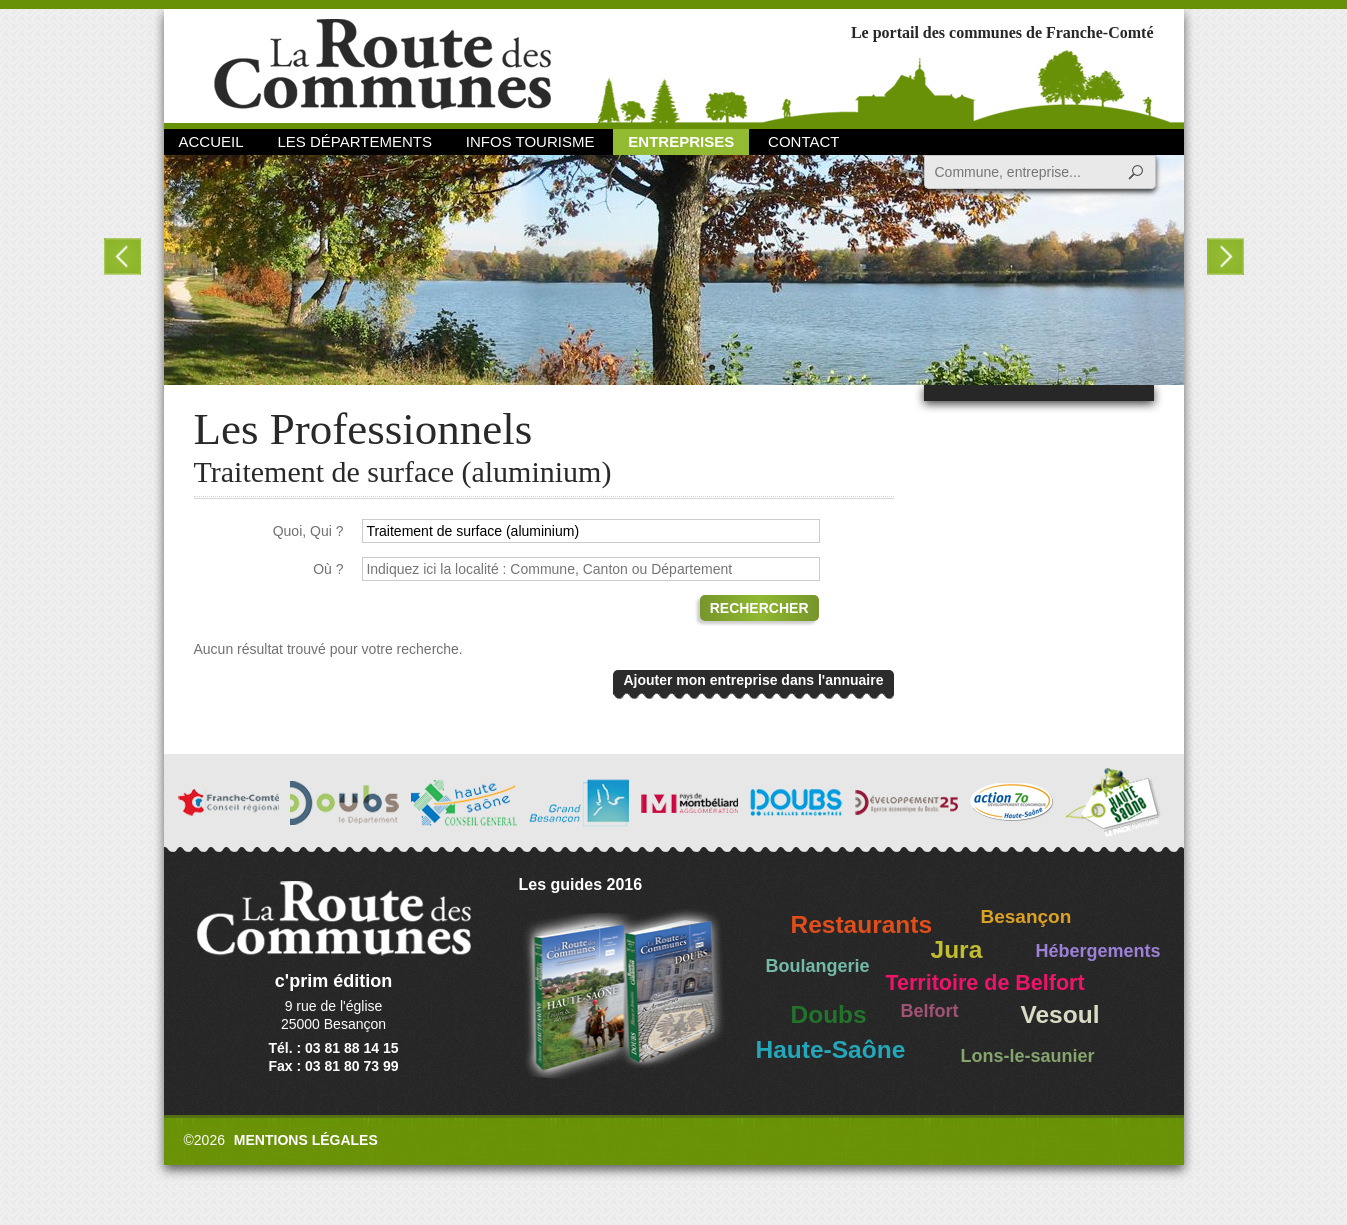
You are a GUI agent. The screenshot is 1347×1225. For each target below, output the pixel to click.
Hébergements (1098, 951)
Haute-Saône (831, 1049)
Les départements (354, 141)
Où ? (328, 569)
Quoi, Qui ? (308, 531)
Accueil (211, 141)
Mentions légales (306, 1140)
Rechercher (759, 608)
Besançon (1026, 916)
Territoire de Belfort (985, 983)
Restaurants (862, 924)
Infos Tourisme (530, 141)
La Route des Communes (382, 64)
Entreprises (681, 141)
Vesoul (1060, 1014)
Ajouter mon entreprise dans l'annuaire (753, 680)
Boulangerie (818, 966)
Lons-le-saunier (1028, 1056)
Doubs (829, 1014)
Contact (803, 141)
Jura (957, 949)
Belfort (930, 1011)
